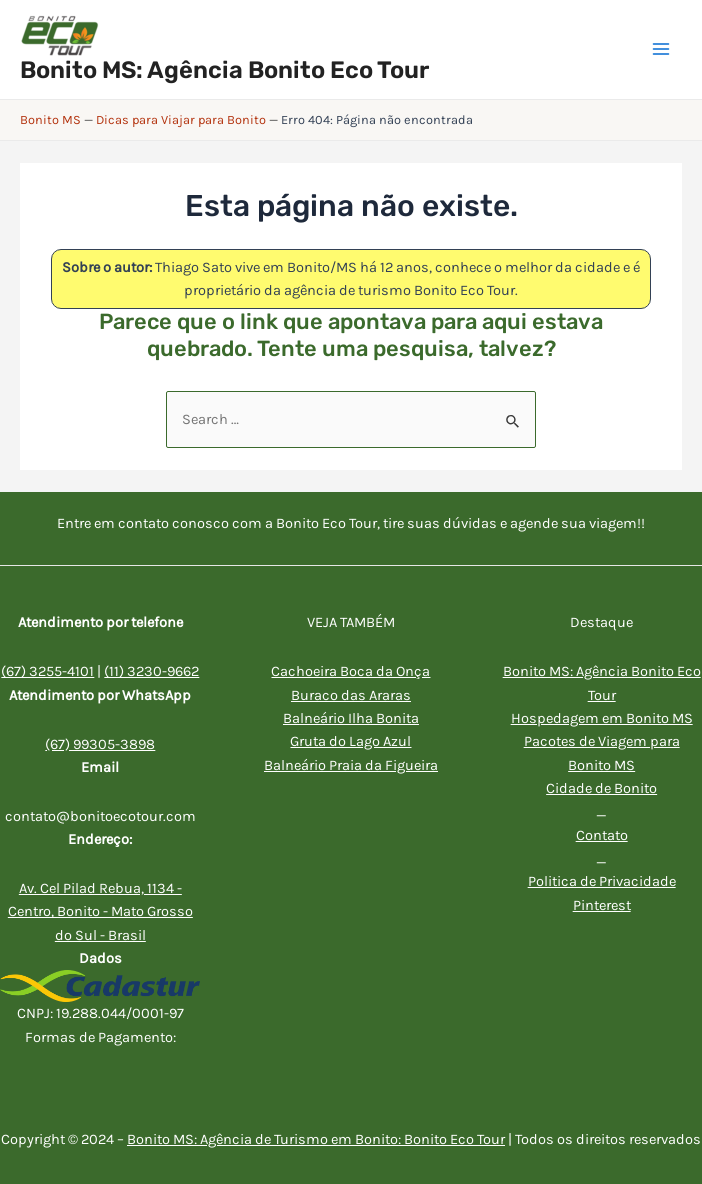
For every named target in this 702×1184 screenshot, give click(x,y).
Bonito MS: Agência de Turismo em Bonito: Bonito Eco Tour (316, 1139)
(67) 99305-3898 (100, 744)
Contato (602, 835)
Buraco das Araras (351, 695)
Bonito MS (50, 119)
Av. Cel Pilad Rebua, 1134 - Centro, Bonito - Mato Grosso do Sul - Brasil (100, 912)
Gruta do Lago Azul (350, 741)
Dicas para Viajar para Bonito (181, 119)
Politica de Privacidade (602, 881)
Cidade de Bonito (601, 788)
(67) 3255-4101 (47, 671)
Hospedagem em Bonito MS (602, 718)
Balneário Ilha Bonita (351, 718)
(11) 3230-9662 (151, 671)
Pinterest (602, 905)
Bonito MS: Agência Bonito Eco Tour (224, 70)
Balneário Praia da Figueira (351, 765)
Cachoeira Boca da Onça (350, 671)
